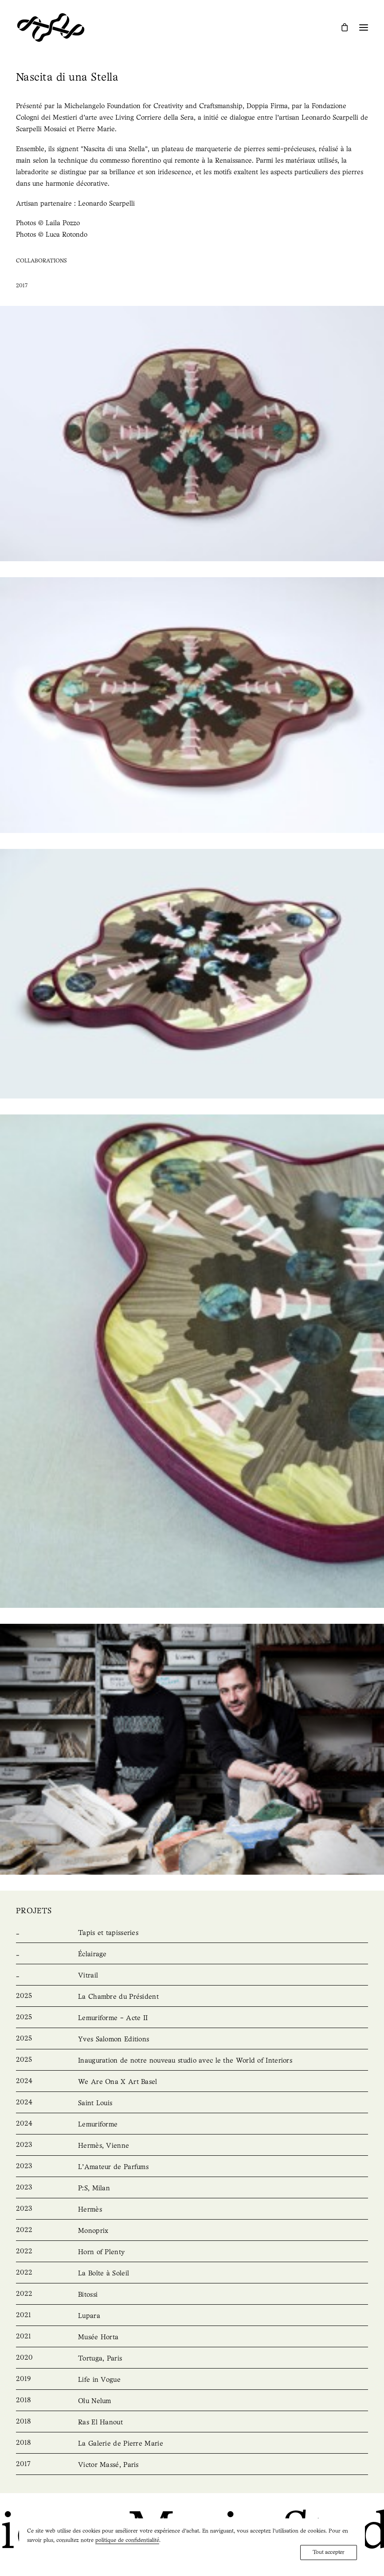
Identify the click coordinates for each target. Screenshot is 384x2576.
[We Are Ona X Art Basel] (192, 2082)
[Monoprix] (192, 2231)
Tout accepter (329, 2552)
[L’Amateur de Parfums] (192, 2167)
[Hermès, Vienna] (192, 2146)
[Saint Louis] (192, 2103)
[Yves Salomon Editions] (192, 2039)
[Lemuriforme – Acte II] (192, 2018)
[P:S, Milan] (192, 2188)
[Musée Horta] (192, 2337)
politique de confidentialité (127, 2540)
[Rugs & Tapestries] (192, 1933)
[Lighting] (192, 1954)
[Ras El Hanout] (192, 2422)
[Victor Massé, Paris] (192, 2465)
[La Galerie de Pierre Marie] (192, 2444)
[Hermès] (192, 2210)
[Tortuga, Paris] (192, 2358)
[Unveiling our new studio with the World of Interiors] (192, 2061)
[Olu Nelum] (192, 2401)
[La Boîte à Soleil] (192, 2273)
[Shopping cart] (341, 27)
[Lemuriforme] (192, 2124)
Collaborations (41, 260)
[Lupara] (192, 2316)
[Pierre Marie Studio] (51, 27)
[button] (363, 27)
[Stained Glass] (192, 1975)
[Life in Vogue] (192, 2380)
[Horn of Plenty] (192, 2252)
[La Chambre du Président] (192, 1997)
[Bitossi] (192, 2295)
